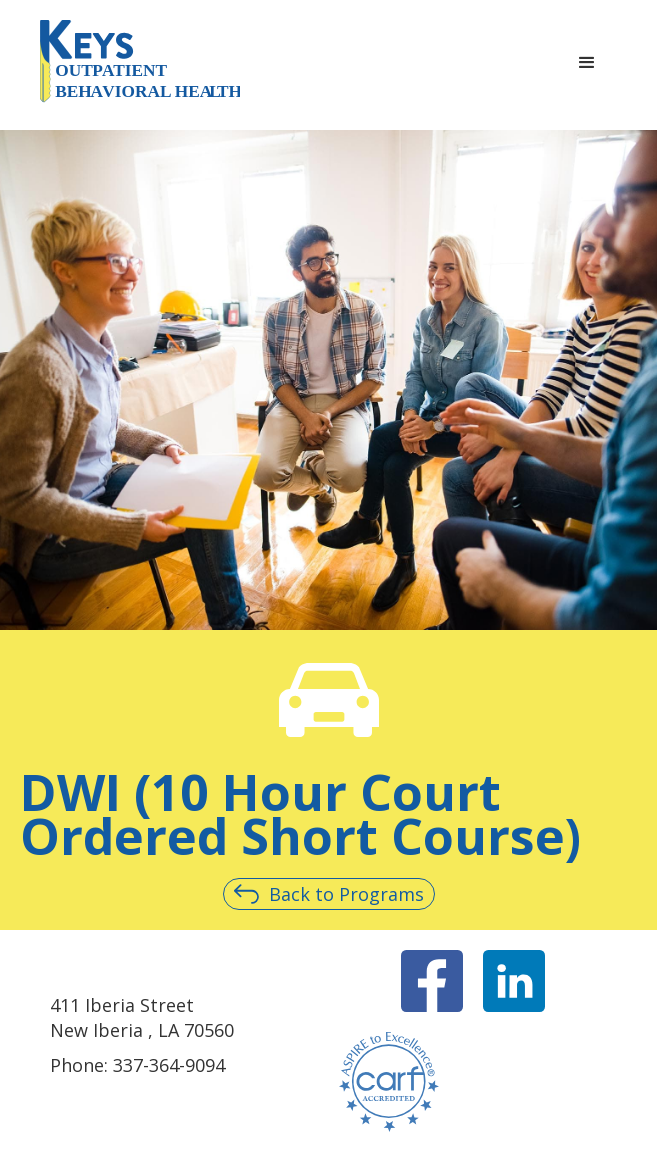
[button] (587, 63)
